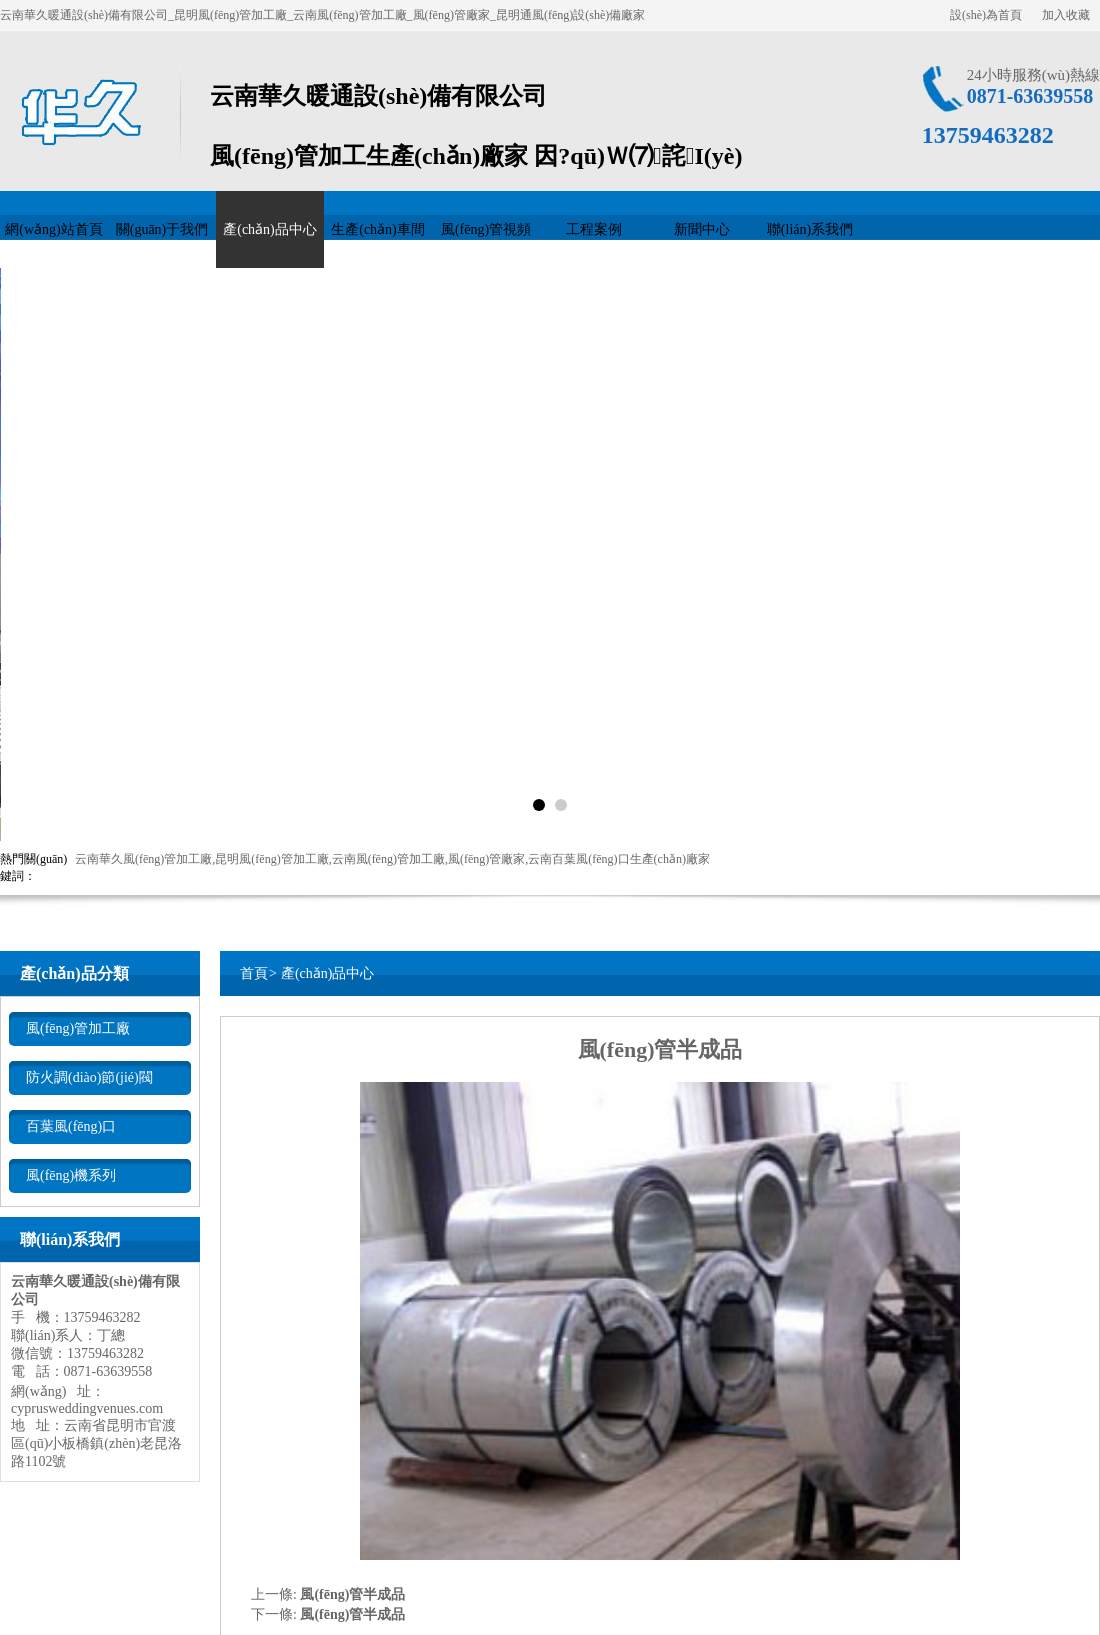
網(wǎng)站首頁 (53, 229)
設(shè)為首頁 (986, 15)
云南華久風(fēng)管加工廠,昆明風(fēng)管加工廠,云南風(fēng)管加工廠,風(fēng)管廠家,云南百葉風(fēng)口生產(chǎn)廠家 (392, 859)
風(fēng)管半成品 (352, 1594)
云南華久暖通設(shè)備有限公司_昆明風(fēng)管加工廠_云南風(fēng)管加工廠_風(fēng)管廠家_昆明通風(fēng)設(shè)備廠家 (322, 15)
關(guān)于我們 (162, 229)
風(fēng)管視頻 (486, 229)
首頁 (254, 973)
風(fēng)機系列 (71, 1175)
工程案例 (594, 229)
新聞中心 (702, 229)
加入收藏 (1066, 15)
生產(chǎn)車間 (378, 229)
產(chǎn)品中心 (270, 229)
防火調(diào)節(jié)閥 (89, 1077)
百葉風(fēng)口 (71, 1126)
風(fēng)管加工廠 (78, 1028)
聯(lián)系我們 (810, 229)
